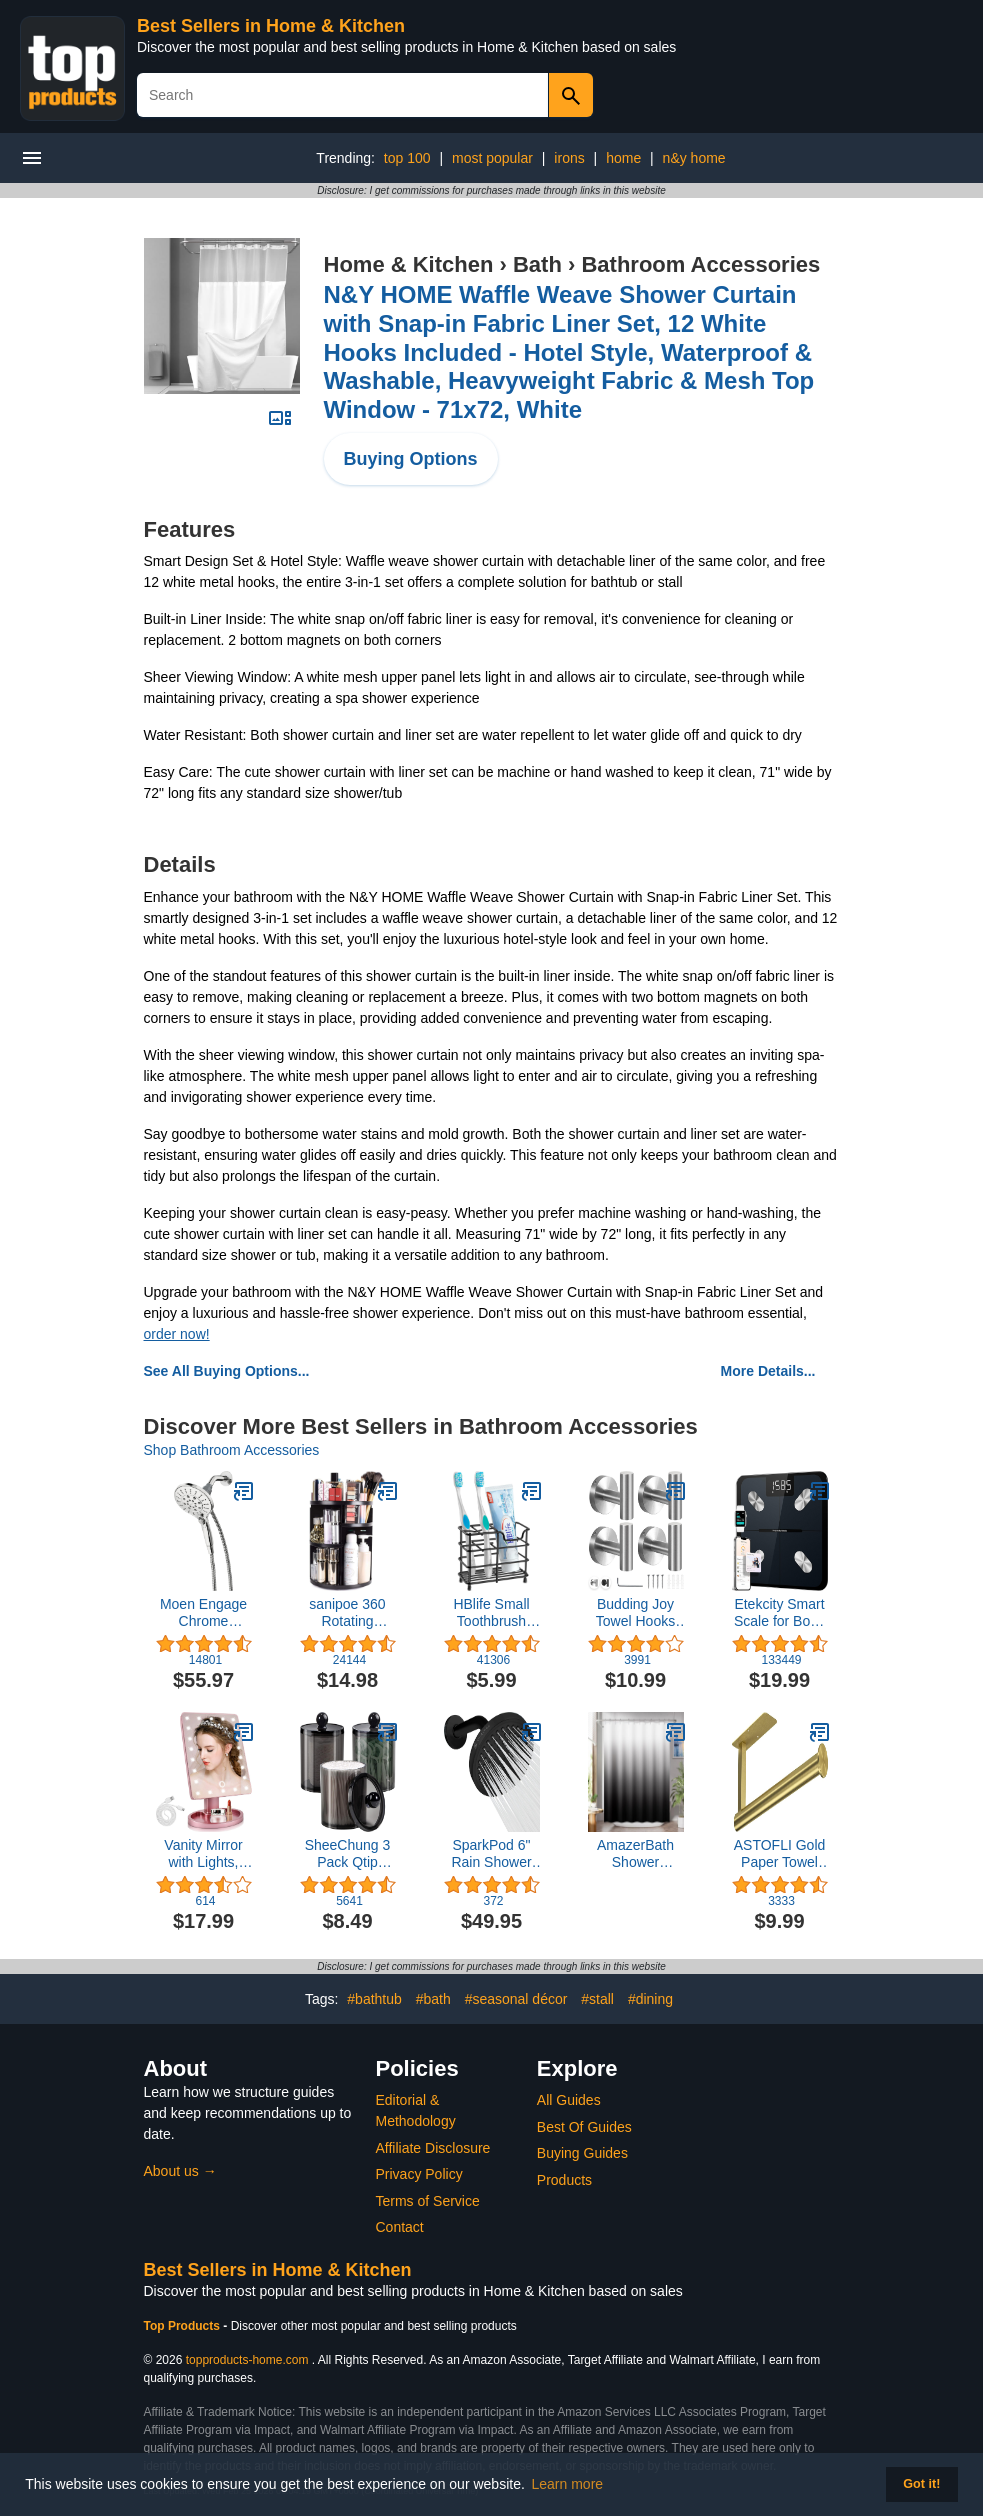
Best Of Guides (584, 2127)
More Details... (768, 1371)
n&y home (694, 158)
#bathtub (374, 1999)
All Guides (569, 2100)
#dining (650, 1999)
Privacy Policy (419, 2174)
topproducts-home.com (247, 2360)
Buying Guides (582, 2153)
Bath (537, 264)
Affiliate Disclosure (433, 2148)
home (623, 158)
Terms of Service (428, 2201)
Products (564, 2180)
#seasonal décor (516, 1999)
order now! (177, 1334)
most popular (492, 158)
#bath (433, 1999)
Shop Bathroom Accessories (232, 1450)
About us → (180, 2171)
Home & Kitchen (409, 264)
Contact (400, 2227)
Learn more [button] (568, 2484)
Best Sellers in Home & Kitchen (271, 26)
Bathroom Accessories (700, 264)
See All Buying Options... (227, 1371)
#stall (597, 1999)
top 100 (407, 158)
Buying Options (411, 459)
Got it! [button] (921, 2484)
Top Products (184, 2326)
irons (569, 158)
